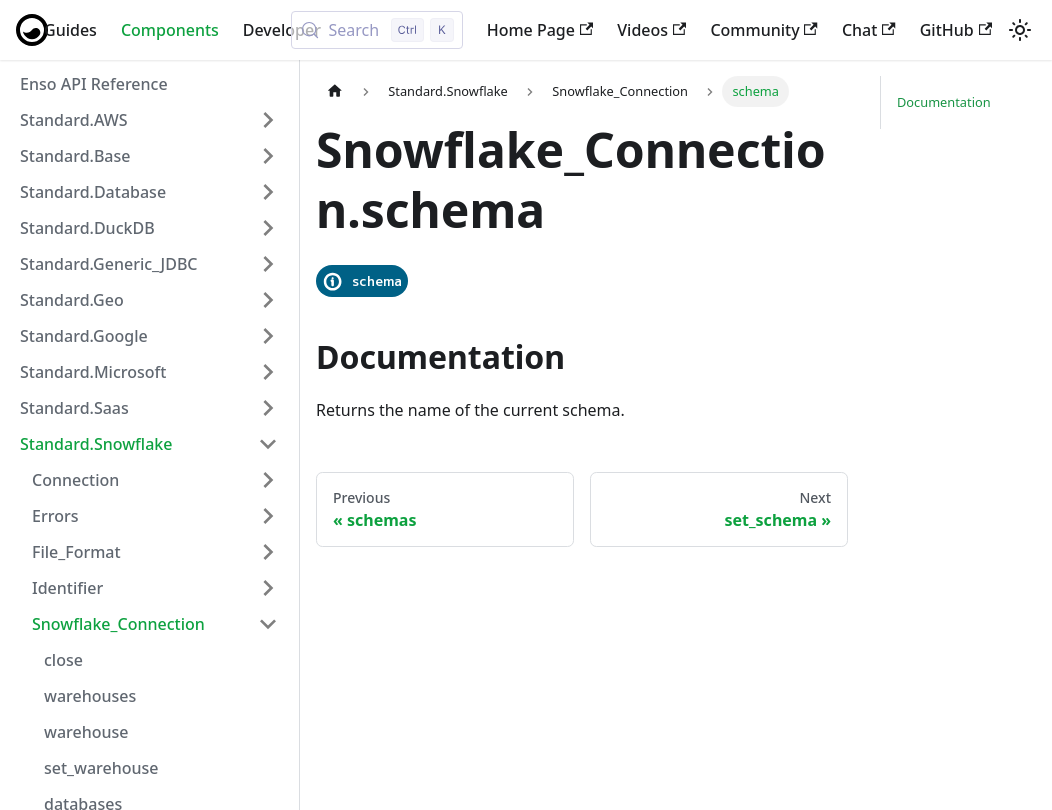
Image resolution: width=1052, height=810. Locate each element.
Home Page (540, 30)
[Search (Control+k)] (376, 30)
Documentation (944, 102)
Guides (70, 30)
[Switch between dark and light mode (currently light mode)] (1020, 30)
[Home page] (335, 91)
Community (764, 30)
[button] (149, 120)
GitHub (956, 30)
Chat (869, 30)
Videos (651, 30)
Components (170, 30)
